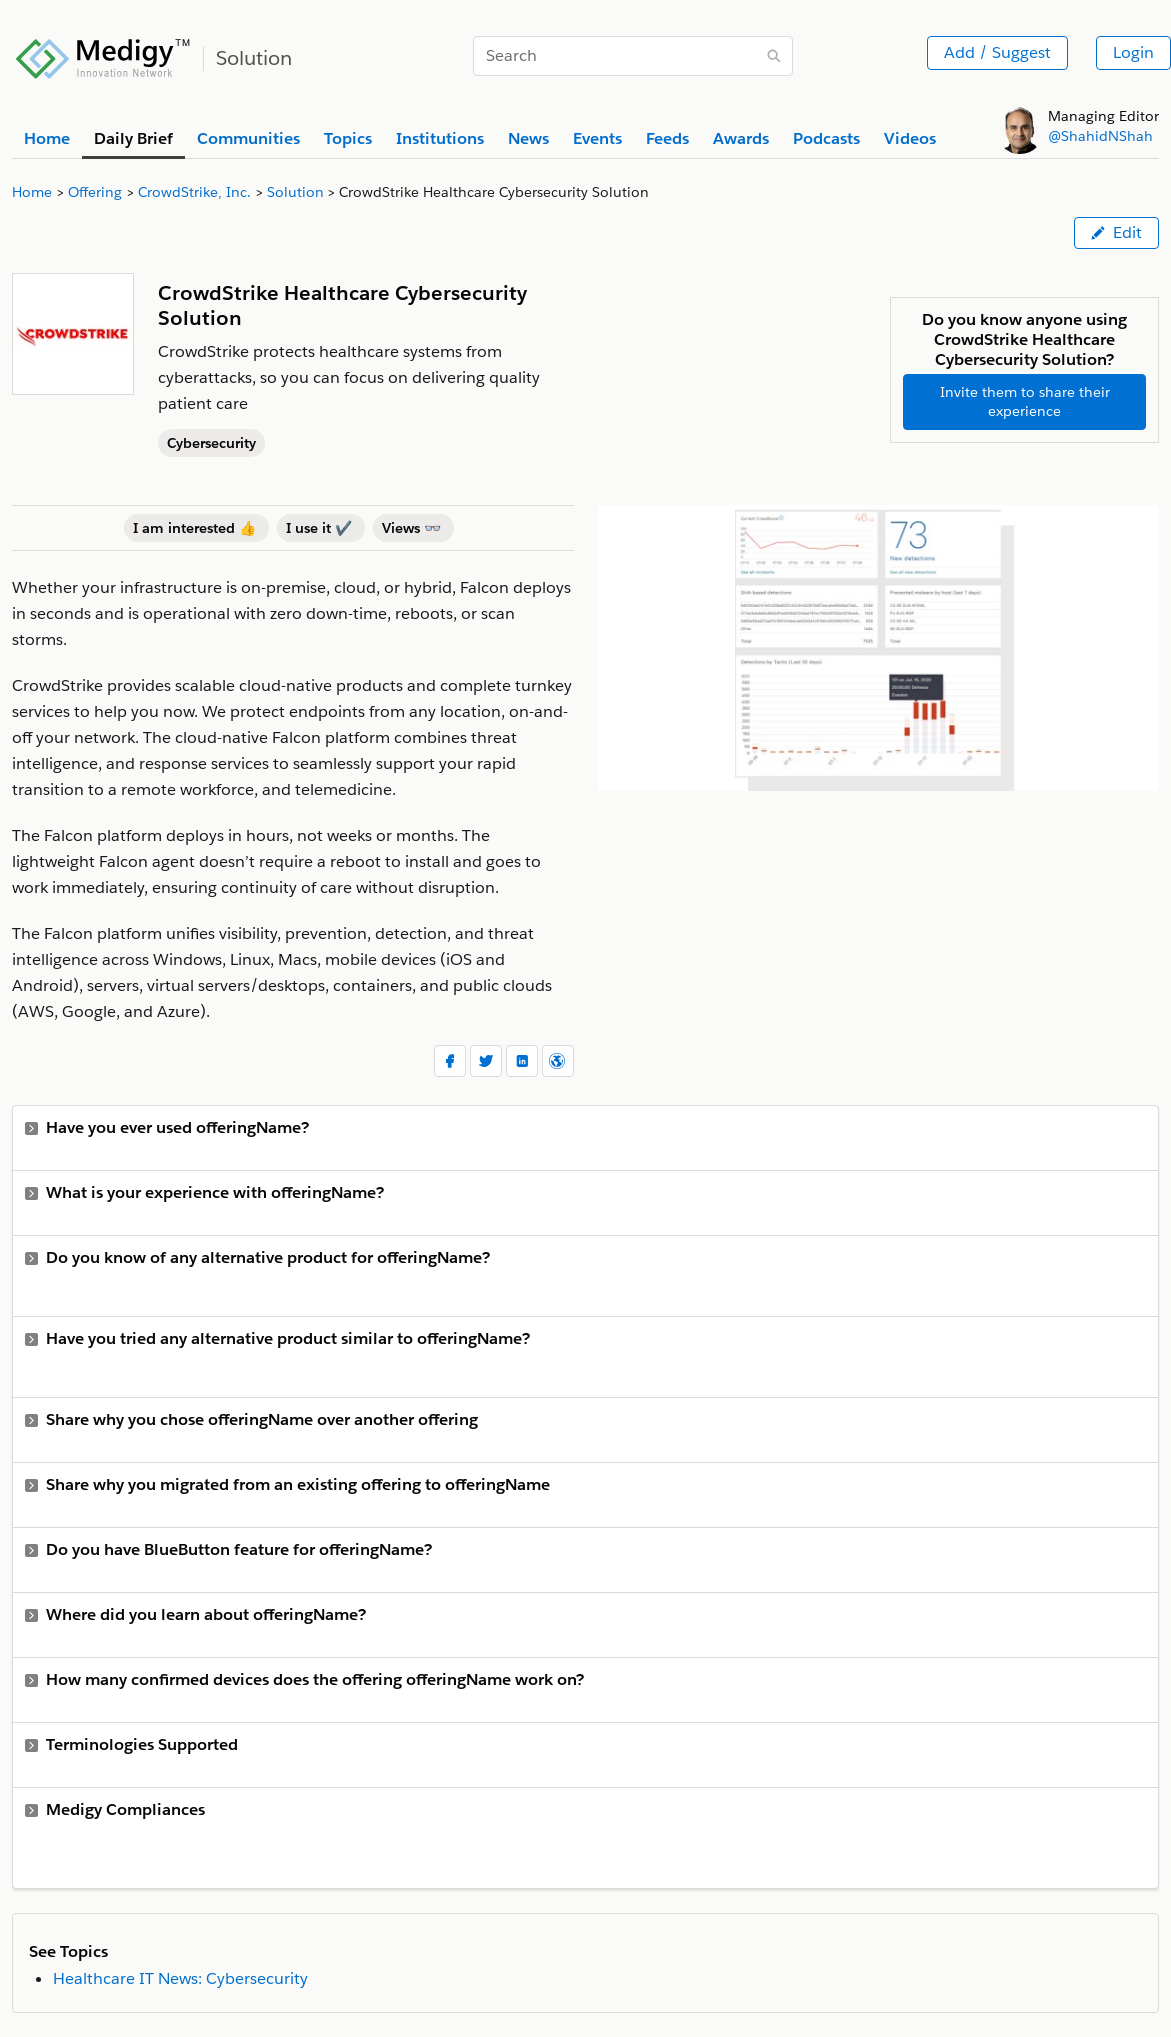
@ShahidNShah (1100, 136)
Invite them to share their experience (1025, 401)
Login (1133, 52)
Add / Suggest (997, 52)
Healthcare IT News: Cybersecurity (180, 1978)
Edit (1116, 232)
